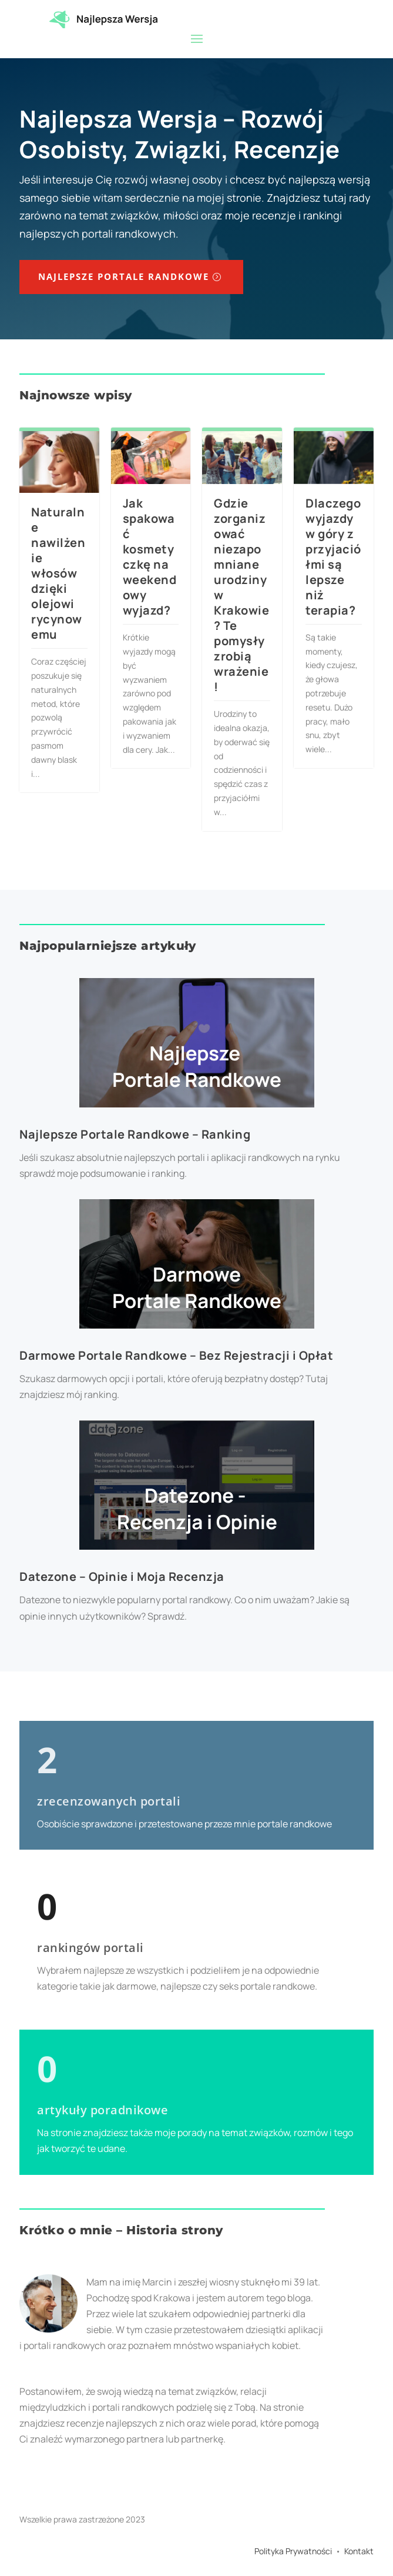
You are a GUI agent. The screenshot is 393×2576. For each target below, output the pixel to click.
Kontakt (359, 2551)
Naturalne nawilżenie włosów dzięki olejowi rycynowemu (58, 573)
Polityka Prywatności (293, 2551)
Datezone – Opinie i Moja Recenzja (121, 1576)
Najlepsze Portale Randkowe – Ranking (134, 1134)
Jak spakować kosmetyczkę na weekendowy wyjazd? (150, 556)
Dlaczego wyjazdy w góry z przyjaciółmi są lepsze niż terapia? (333, 556)
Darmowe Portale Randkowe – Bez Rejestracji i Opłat (176, 1355)
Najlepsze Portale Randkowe (123, 276)
